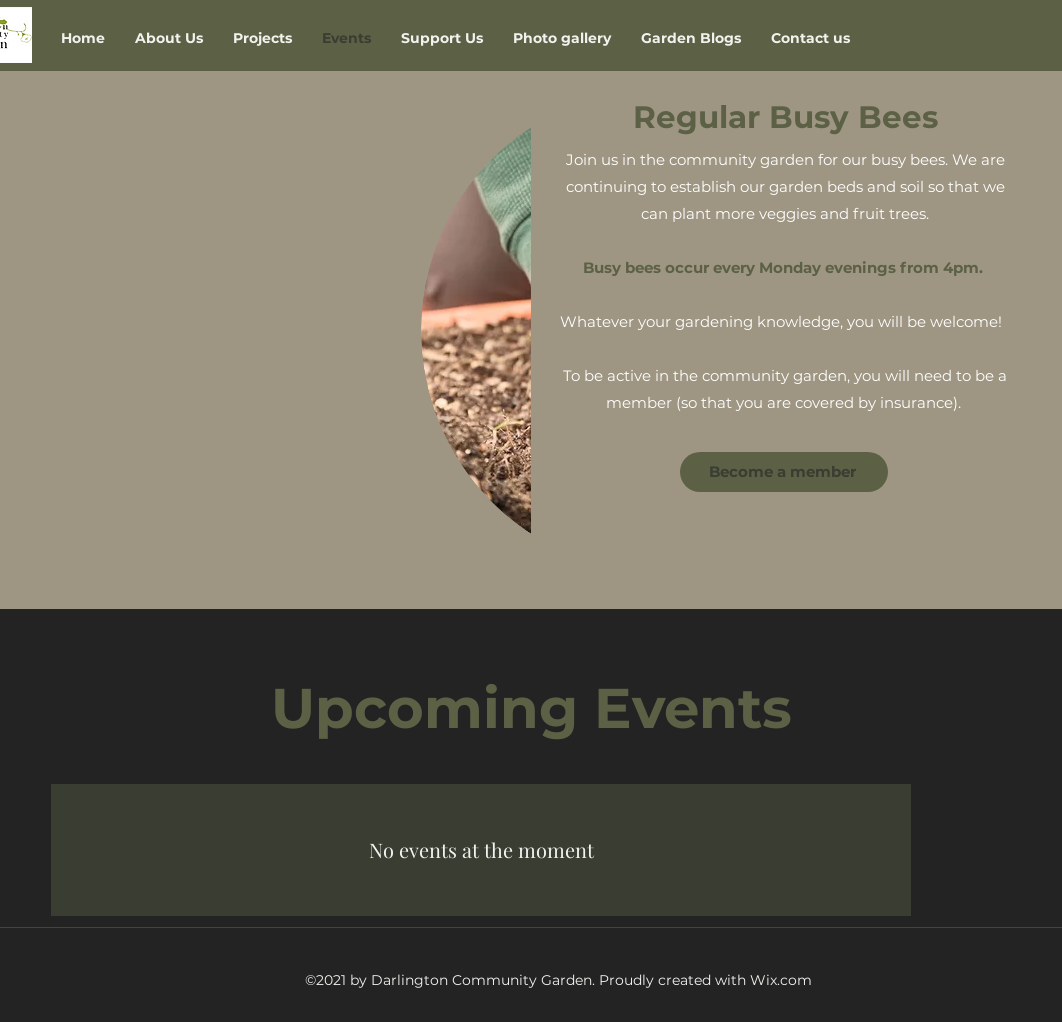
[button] (262, 38)
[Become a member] (784, 472)
